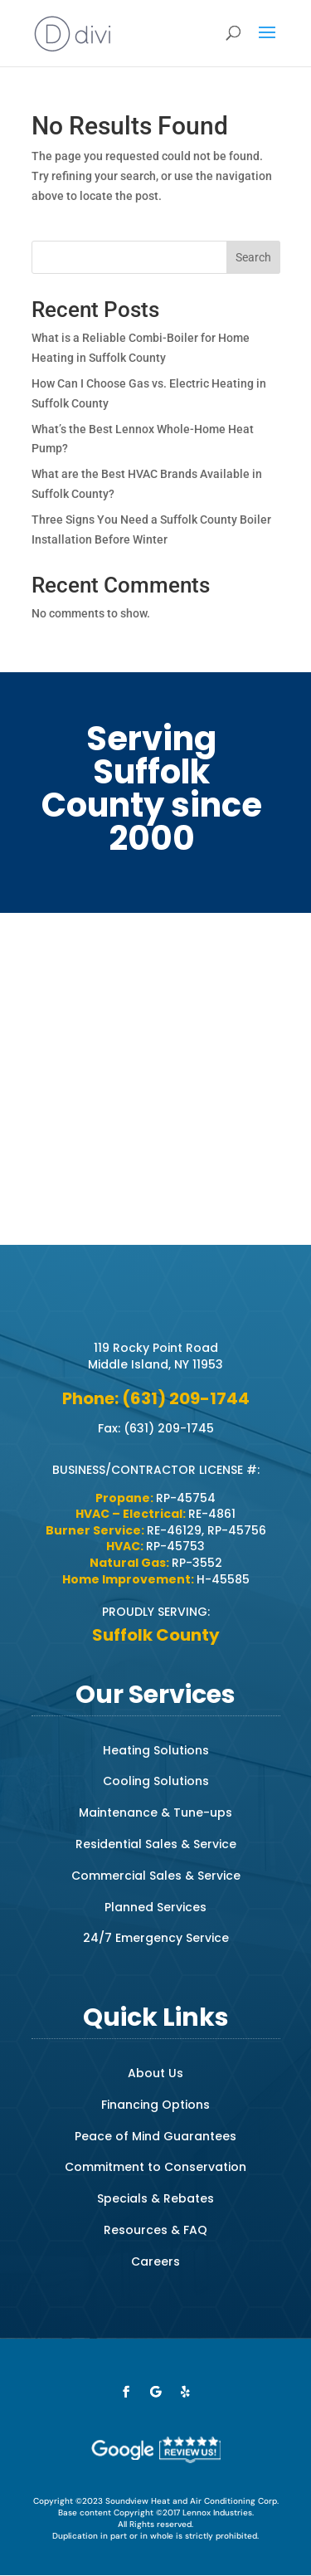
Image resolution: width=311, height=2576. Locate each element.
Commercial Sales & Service (156, 1875)
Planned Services (155, 1907)
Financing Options (155, 2104)
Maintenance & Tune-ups (155, 1812)
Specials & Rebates (155, 2198)
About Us (155, 2073)
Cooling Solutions (156, 1781)
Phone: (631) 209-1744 (156, 1398)
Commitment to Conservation (155, 2167)
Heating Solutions (156, 1750)
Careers (155, 2261)
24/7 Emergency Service (156, 1938)
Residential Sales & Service (155, 1844)
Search (253, 257)
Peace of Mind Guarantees (155, 2136)
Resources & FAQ (155, 2230)
